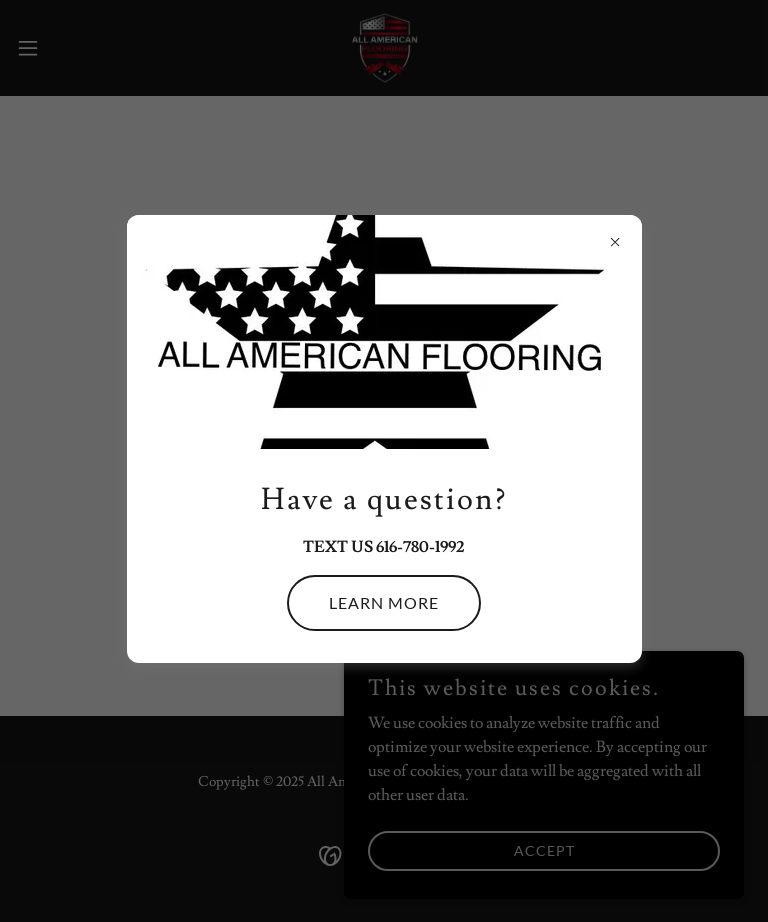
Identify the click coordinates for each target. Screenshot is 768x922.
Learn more (384, 602)
